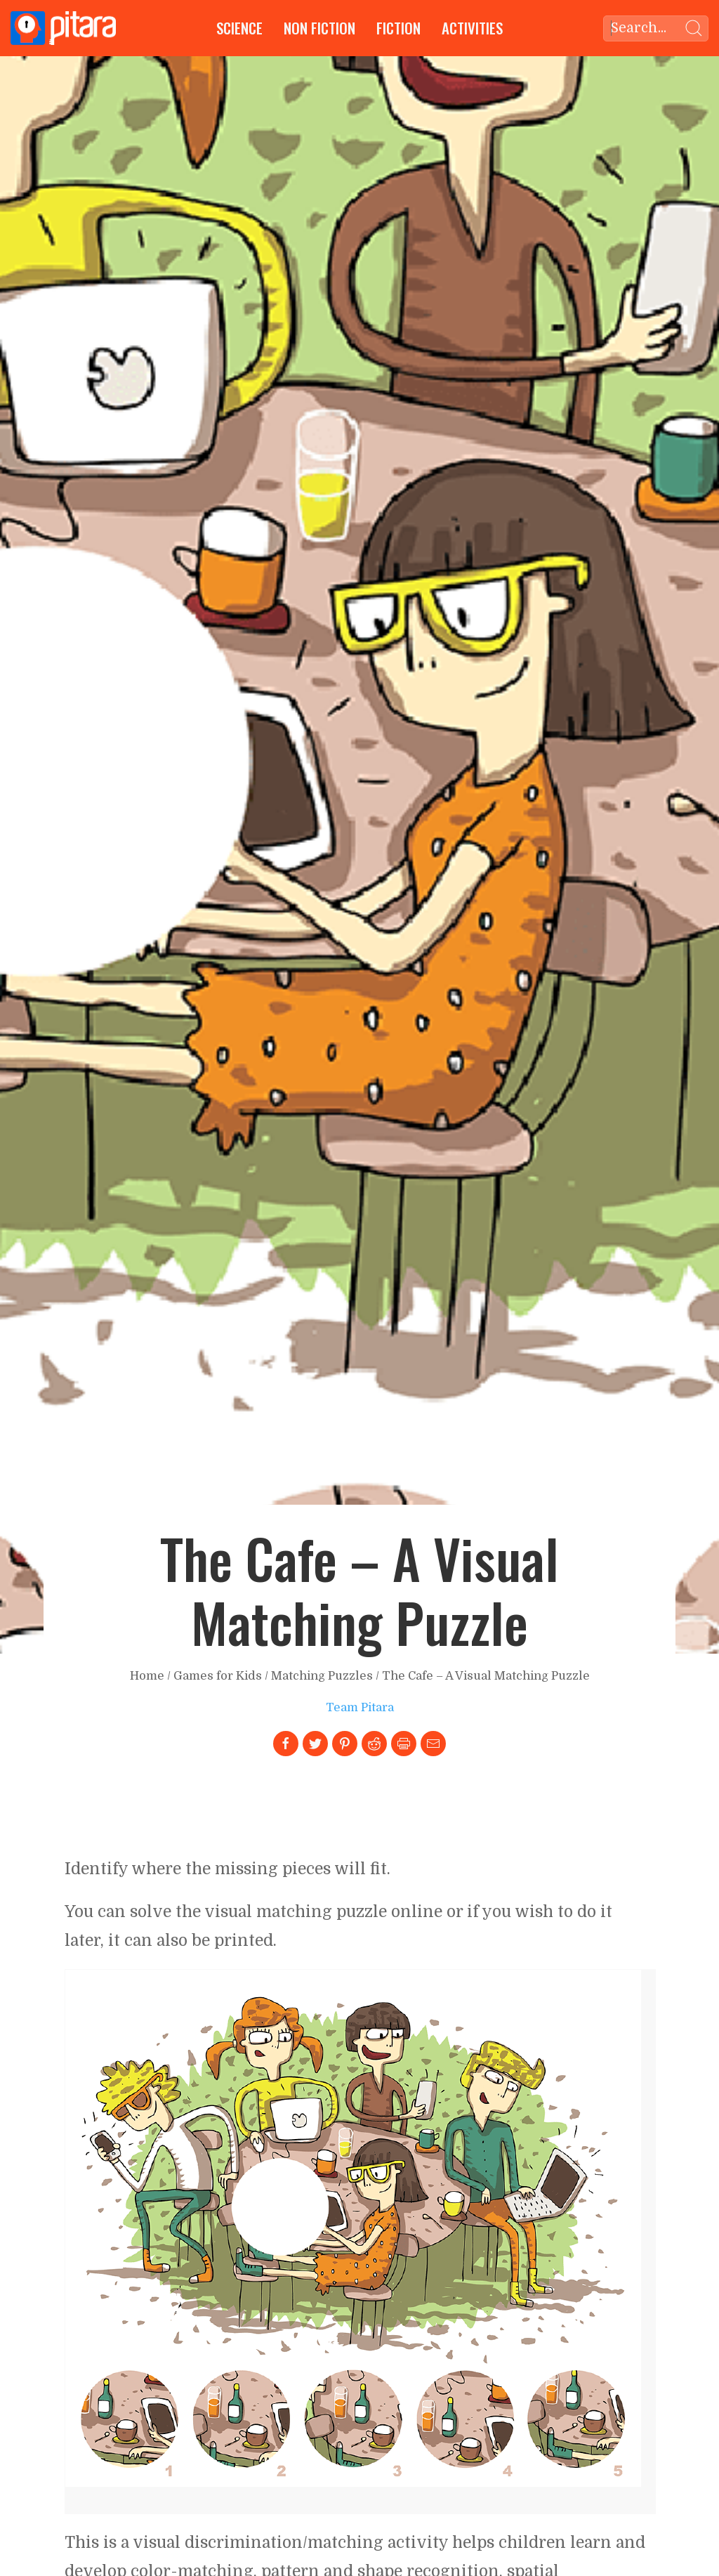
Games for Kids (217, 1675)
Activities (472, 28)
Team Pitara (360, 1707)
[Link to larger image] (353, 2227)
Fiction (398, 28)
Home (147, 1675)
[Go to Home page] (63, 28)
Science (239, 28)
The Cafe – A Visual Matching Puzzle (486, 1675)
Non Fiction (319, 28)
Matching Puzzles (322, 1675)
